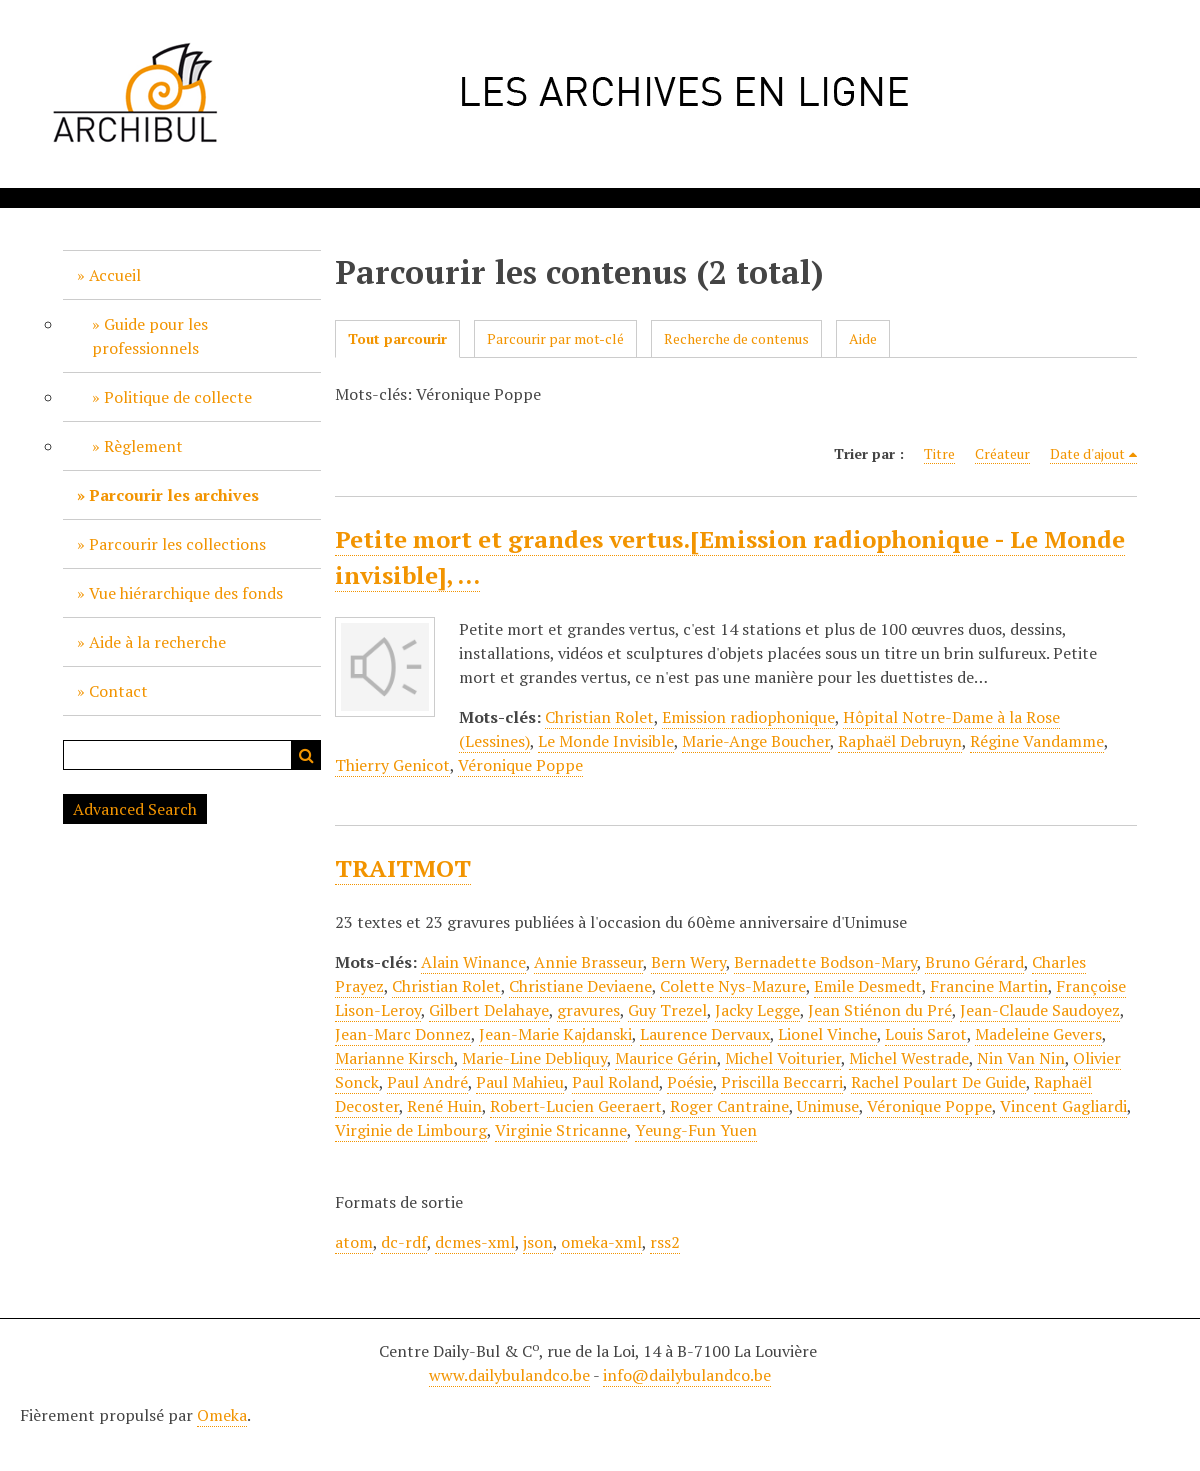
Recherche (306, 755)
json (538, 1242)
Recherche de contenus (736, 338)
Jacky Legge (757, 1010)
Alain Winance (473, 962)
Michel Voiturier (783, 1058)
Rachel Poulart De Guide (938, 1082)
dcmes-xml (475, 1242)
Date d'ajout (1087, 453)
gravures (588, 1010)
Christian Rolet (599, 717)
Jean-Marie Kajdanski (555, 1034)
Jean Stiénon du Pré (880, 1010)
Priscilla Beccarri (782, 1082)
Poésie (690, 1082)
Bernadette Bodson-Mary (825, 962)
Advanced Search (135, 809)
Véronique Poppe (520, 765)
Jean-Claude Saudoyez (1040, 1010)
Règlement (143, 446)
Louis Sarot (926, 1034)
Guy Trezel (667, 1010)
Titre (939, 453)
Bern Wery (688, 962)
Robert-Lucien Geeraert (576, 1106)
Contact (118, 691)
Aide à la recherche (157, 642)
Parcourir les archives (174, 495)
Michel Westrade (909, 1058)
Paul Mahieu (520, 1082)
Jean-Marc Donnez (403, 1034)
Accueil (115, 275)
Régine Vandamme (1037, 741)
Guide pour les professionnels (150, 336)
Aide (863, 338)
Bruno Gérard (974, 962)
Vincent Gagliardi (1063, 1106)
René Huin (444, 1106)
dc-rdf (404, 1242)
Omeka (222, 1415)
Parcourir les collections (177, 544)
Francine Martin (989, 986)
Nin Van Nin (1021, 1058)
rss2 (665, 1242)
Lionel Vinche (827, 1034)
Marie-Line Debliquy (534, 1058)
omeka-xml (601, 1242)
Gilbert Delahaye (489, 1010)
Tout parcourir (397, 338)
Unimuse (828, 1106)
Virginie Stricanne (561, 1130)
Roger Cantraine (729, 1106)
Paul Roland (615, 1082)
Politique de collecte (178, 397)
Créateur (1002, 453)
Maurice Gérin (666, 1058)
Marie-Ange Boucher (756, 741)
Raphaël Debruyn (900, 741)
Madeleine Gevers (1038, 1034)
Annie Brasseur (588, 962)
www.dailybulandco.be (509, 1375)
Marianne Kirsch (394, 1058)
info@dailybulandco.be (687, 1375)
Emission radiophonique (748, 717)
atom (354, 1242)
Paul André (427, 1082)
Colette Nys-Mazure (733, 986)
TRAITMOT (403, 868)
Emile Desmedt (868, 986)
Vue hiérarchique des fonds (186, 593)
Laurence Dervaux (705, 1034)
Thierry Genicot (392, 765)
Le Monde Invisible (606, 741)
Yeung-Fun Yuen (696, 1130)
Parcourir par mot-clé (555, 338)
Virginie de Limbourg (411, 1130)
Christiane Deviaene (580, 986)
